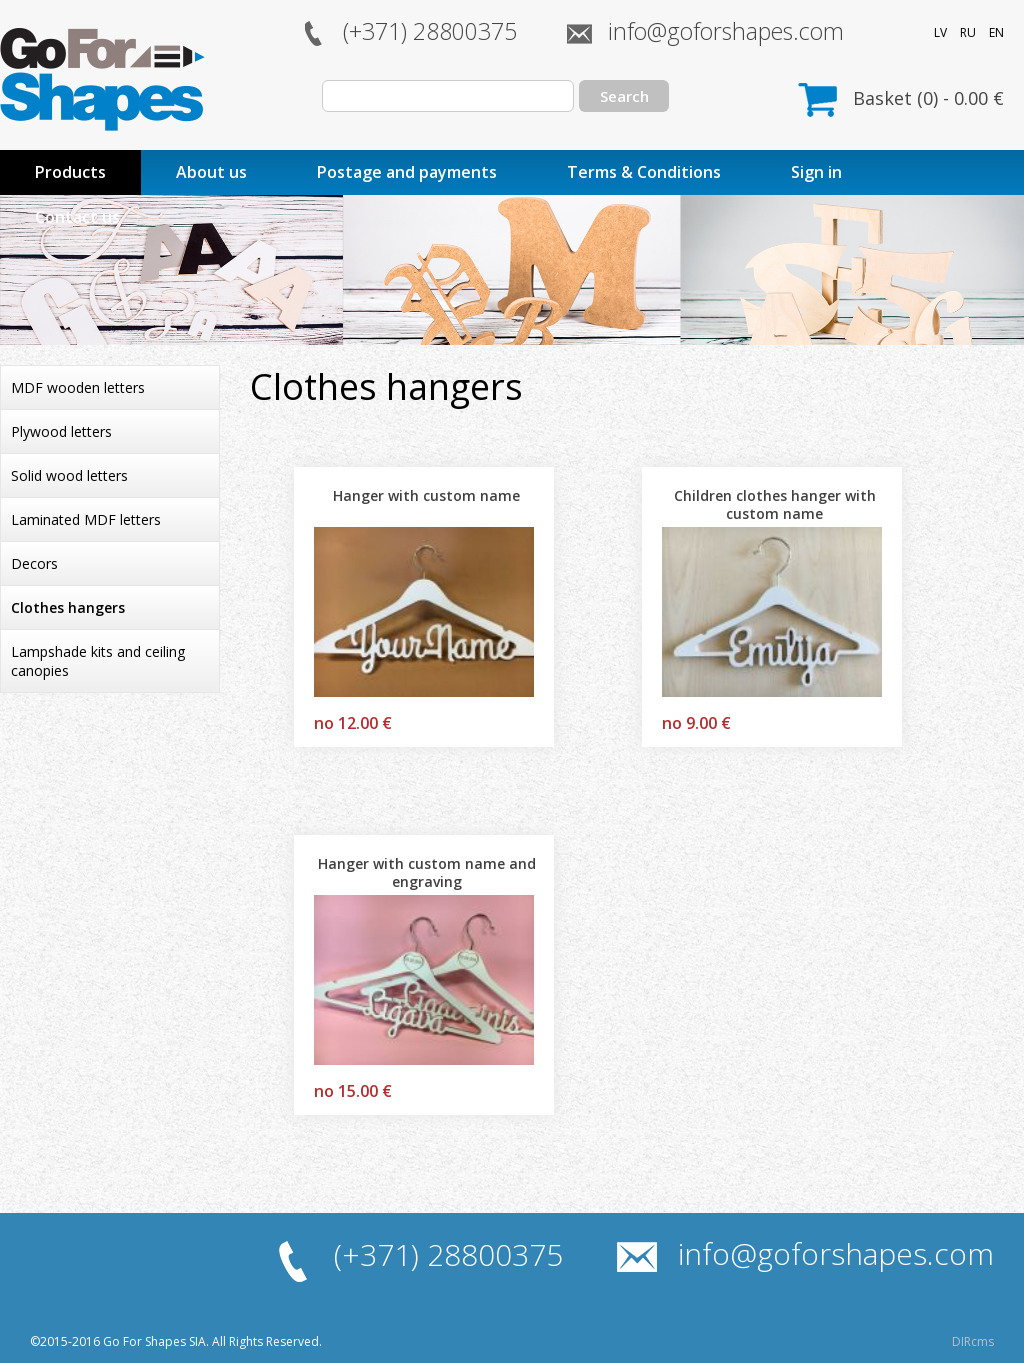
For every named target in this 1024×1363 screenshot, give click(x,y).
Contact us (77, 217)
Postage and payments (407, 172)
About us (211, 172)
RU (968, 32)
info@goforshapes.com (726, 31)
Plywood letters (61, 431)
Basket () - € (928, 98)
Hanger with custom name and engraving (427, 872)
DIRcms (973, 1341)
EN (996, 32)
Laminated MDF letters (86, 519)
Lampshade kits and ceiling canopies (98, 661)
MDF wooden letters (78, 387)
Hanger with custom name (426, 495)
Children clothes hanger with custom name (775, 504)
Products (70, 172)
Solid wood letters (69, 475)
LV (940, 32)
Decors (34, 563)
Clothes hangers (68, 607)
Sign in (816, 172)
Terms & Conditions (644, 172)
